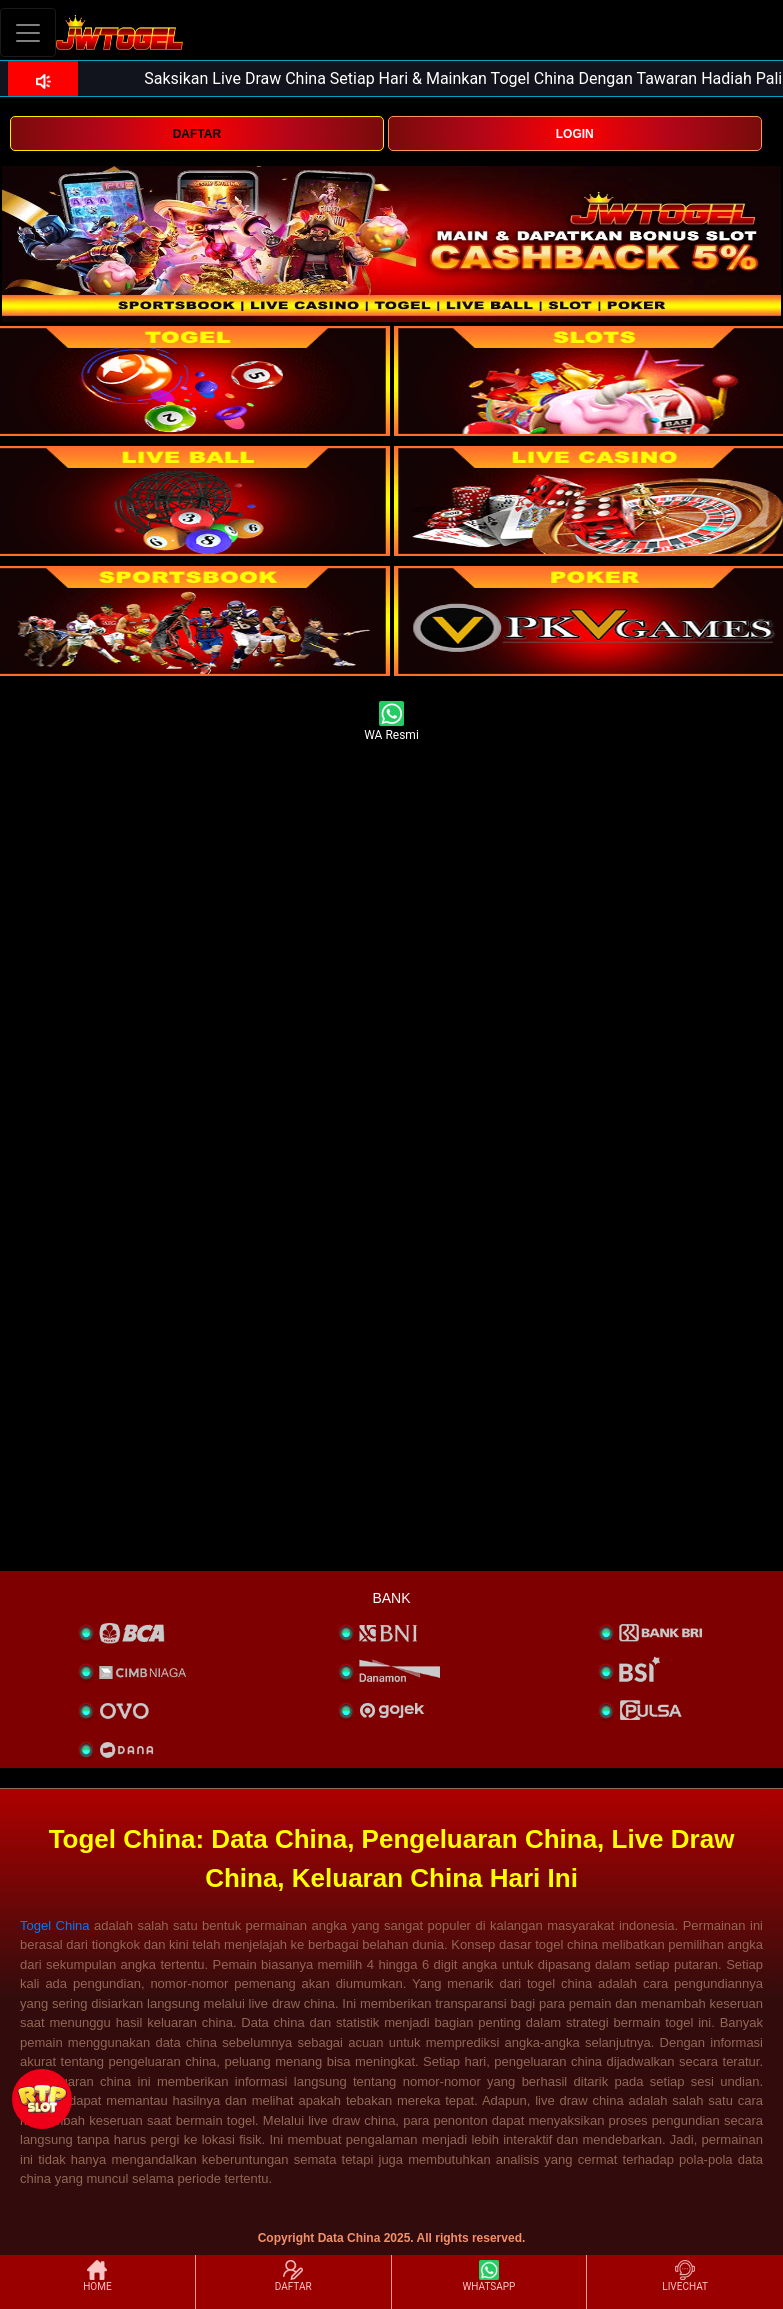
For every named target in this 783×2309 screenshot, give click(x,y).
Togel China (55, 1925)
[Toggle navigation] (28, 32)
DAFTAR (197, 134)
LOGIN (575, 134)
